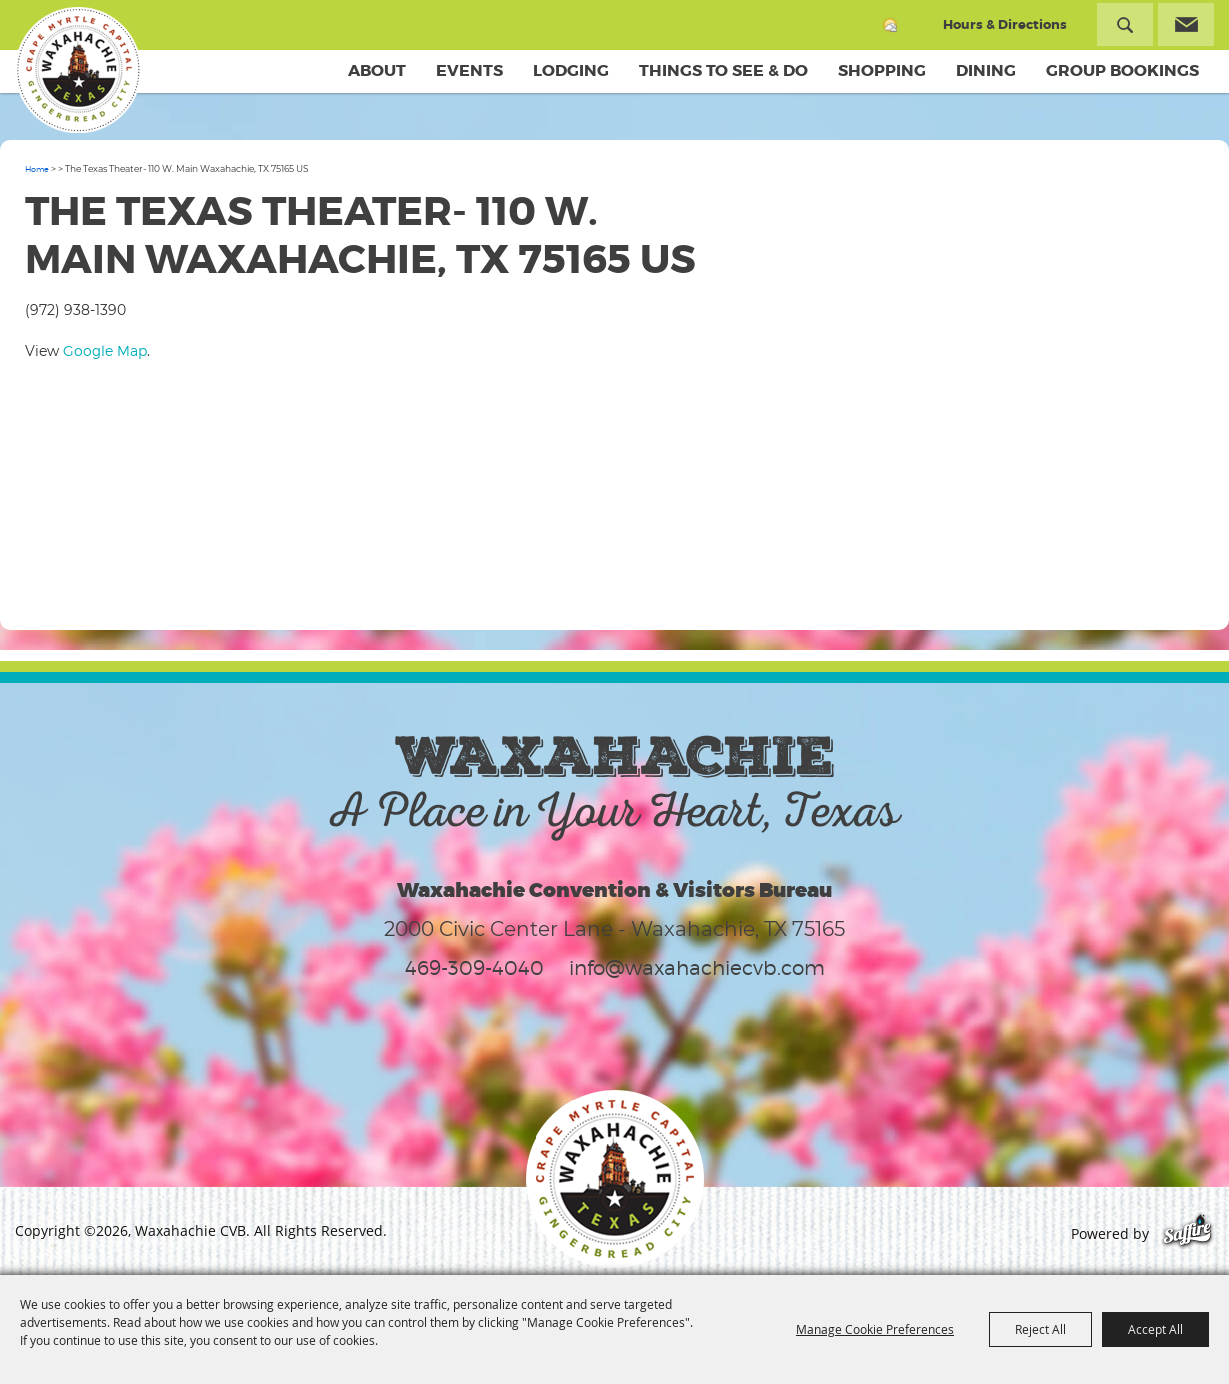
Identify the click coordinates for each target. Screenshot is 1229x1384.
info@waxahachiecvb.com (697, 968)
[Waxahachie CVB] (78, 70)
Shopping (882, 70)
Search (1125, 24)
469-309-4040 (474, 968)
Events (469, 70)
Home (37, 169)
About (377, 70)
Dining (986, 70)
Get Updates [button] (1186, 24)
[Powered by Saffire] (1187, 1233)
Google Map (105, 350)
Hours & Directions (1005, 24)
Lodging (571, 70)
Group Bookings (1122, 70)
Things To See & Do (723, 70)
